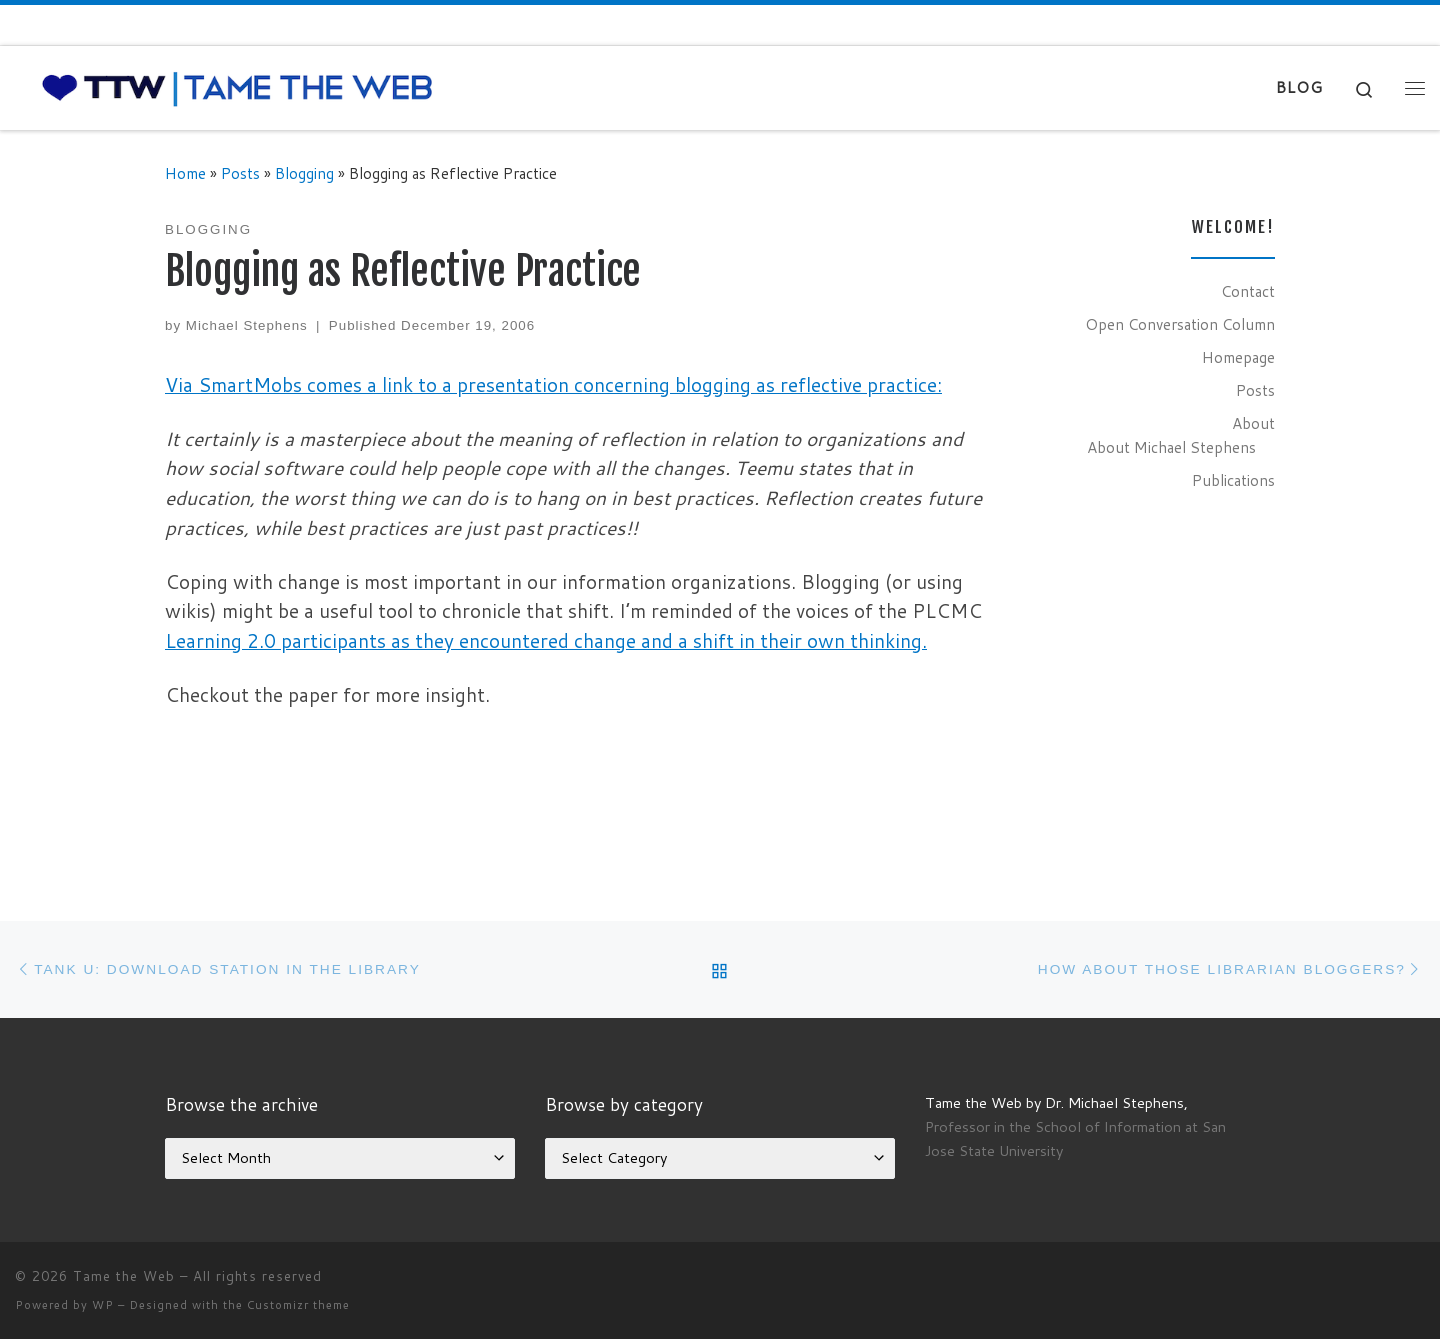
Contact (1248, 291)
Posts (240, 173)
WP (103, 1305)
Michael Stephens (247, 325)
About (1253, 423)
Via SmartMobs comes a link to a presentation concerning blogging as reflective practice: (553, 384)
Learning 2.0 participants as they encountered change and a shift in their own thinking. (546, 640)
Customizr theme (298, 1305)
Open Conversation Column (1180, 324)
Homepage (1238, 357)
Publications (1233, 480)
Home (185, 173)
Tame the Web (124, 1276)
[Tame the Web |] (237, 86)
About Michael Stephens (1171, 447)
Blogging (304, 173)
